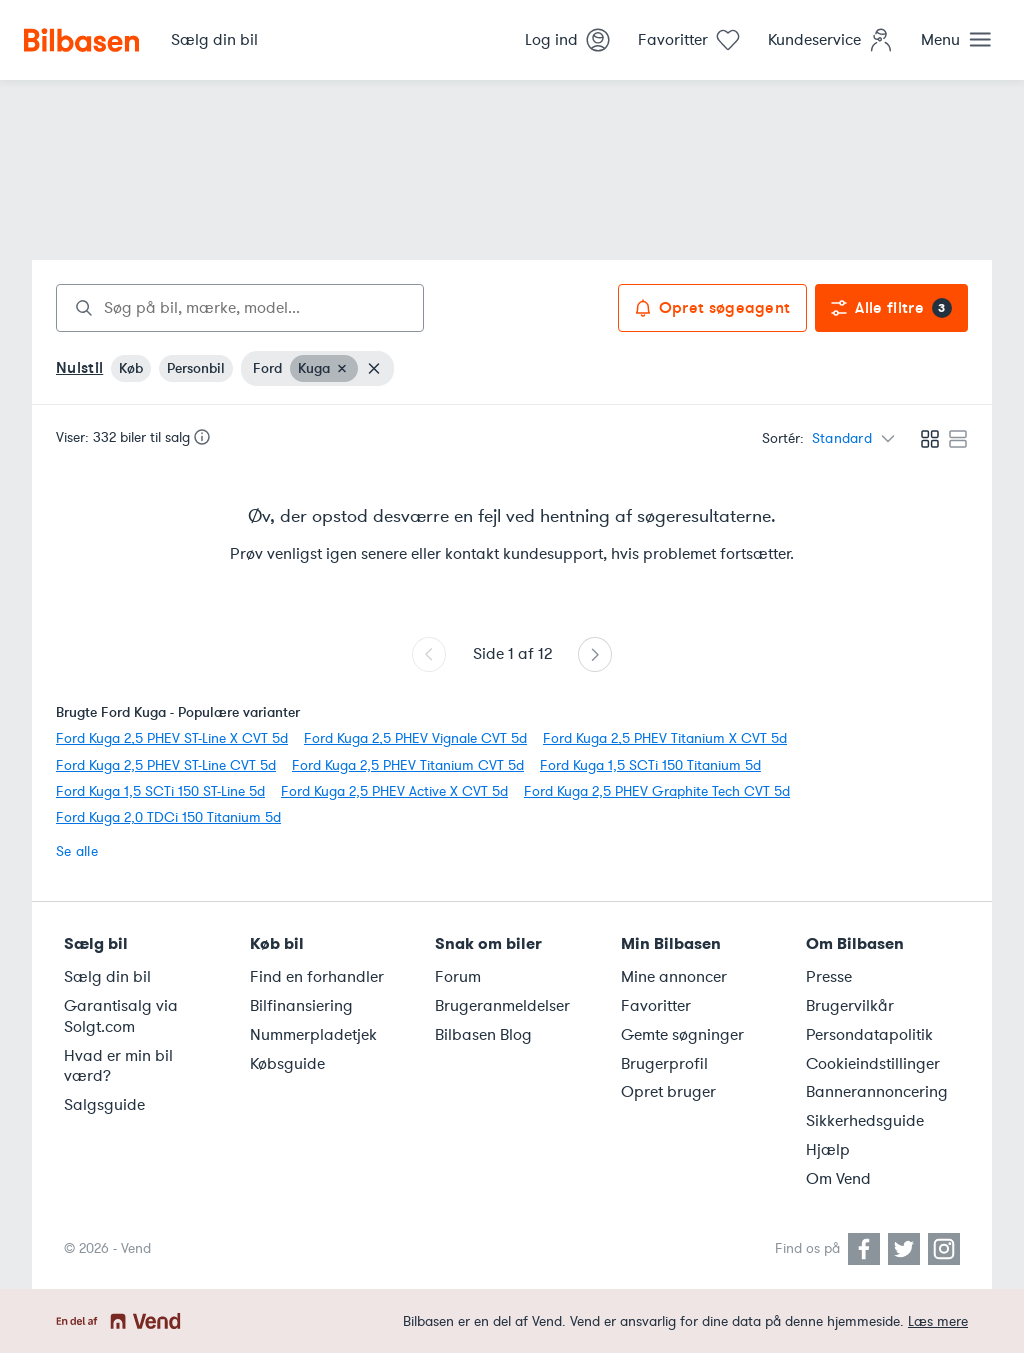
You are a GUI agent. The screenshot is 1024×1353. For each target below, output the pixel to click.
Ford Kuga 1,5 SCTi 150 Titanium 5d (650, 765)
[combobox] (240, 308)
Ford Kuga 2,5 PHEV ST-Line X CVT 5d (172, 738)
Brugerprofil (664, 1064)
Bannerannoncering (877, 1092)
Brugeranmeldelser (502, 1006)
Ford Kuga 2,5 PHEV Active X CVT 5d (394, 791)
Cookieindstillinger (873, 1064)
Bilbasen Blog (483, 1035)
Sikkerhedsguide (865, 1121)
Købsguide (287, 1064)
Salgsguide (104, 1105)
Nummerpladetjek (313, 1035)
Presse (829, 977)
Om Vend (838, 1179)
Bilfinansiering (301, 1006)
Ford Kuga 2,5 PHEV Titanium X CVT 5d (665, 738)
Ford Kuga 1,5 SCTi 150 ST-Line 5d (160, 791)
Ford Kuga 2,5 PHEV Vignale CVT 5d (415, 738)
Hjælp (828, 1150)
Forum (458, 977)
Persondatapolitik (869, 1035)
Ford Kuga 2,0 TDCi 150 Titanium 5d (168, 817)
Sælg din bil (107, 977)
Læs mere (938, 1321)
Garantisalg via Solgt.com (121, 1016)
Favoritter (656, 1006)
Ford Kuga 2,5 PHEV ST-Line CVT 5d (166, 765)
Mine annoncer (674, 977)
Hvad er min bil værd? (118, 1066)
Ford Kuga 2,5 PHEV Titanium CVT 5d (408, 765)
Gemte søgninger (682, 1035)
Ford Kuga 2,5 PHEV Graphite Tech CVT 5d (657, 791)
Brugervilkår (850, 1006)
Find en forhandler (317, 977)
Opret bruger (668, 1092)
